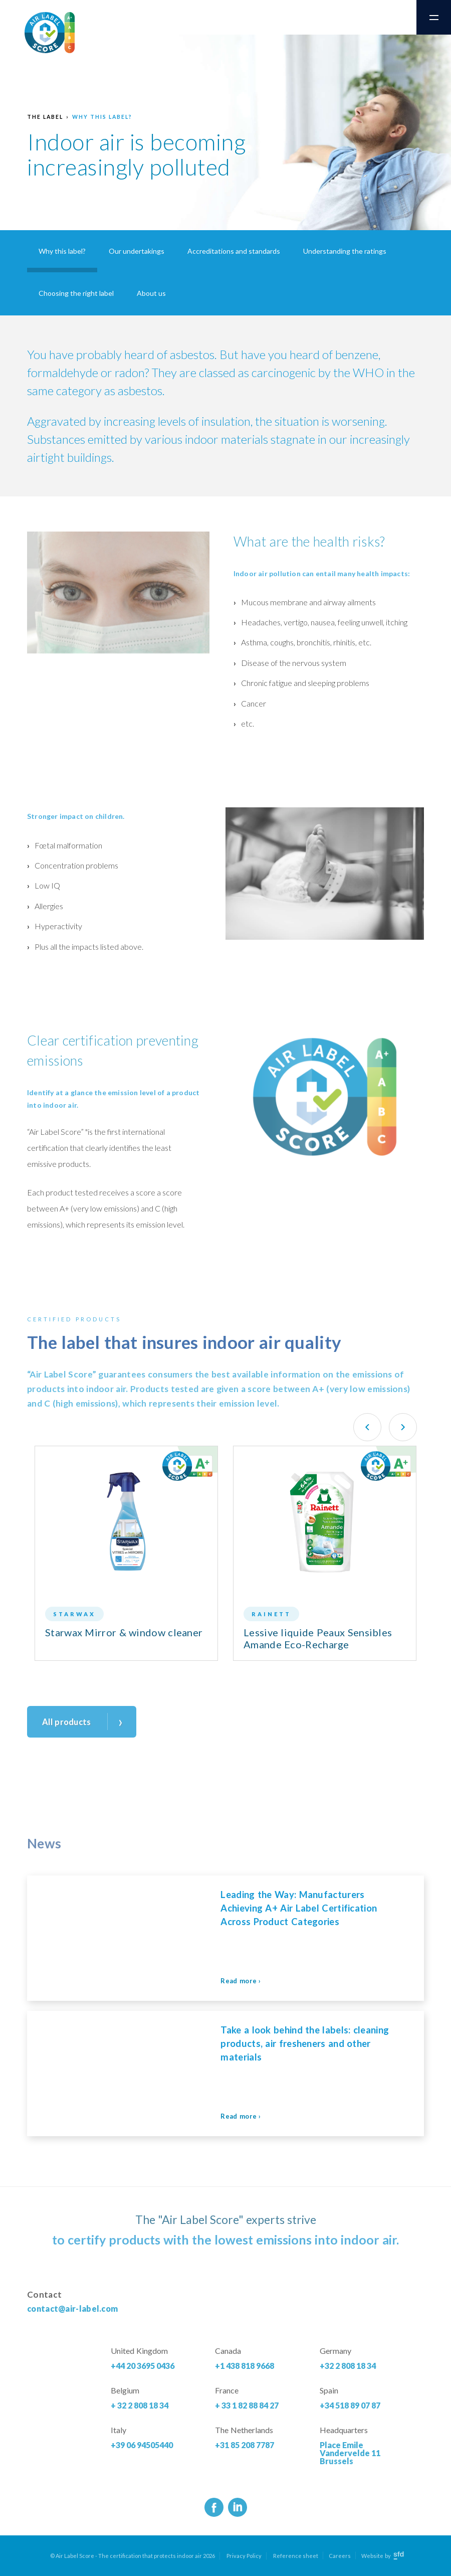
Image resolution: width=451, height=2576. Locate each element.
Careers (340, 2555)
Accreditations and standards (233, 251)
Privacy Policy (244, 2555)
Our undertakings (136, 251)
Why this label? (102, 117)
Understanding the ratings (344, 251)
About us (151, 293)
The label (45, 117)
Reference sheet (295, 2555)
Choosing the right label (76, 293)
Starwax (74, 1614)
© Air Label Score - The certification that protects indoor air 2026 (132, 2555)
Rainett (271, 1614)
